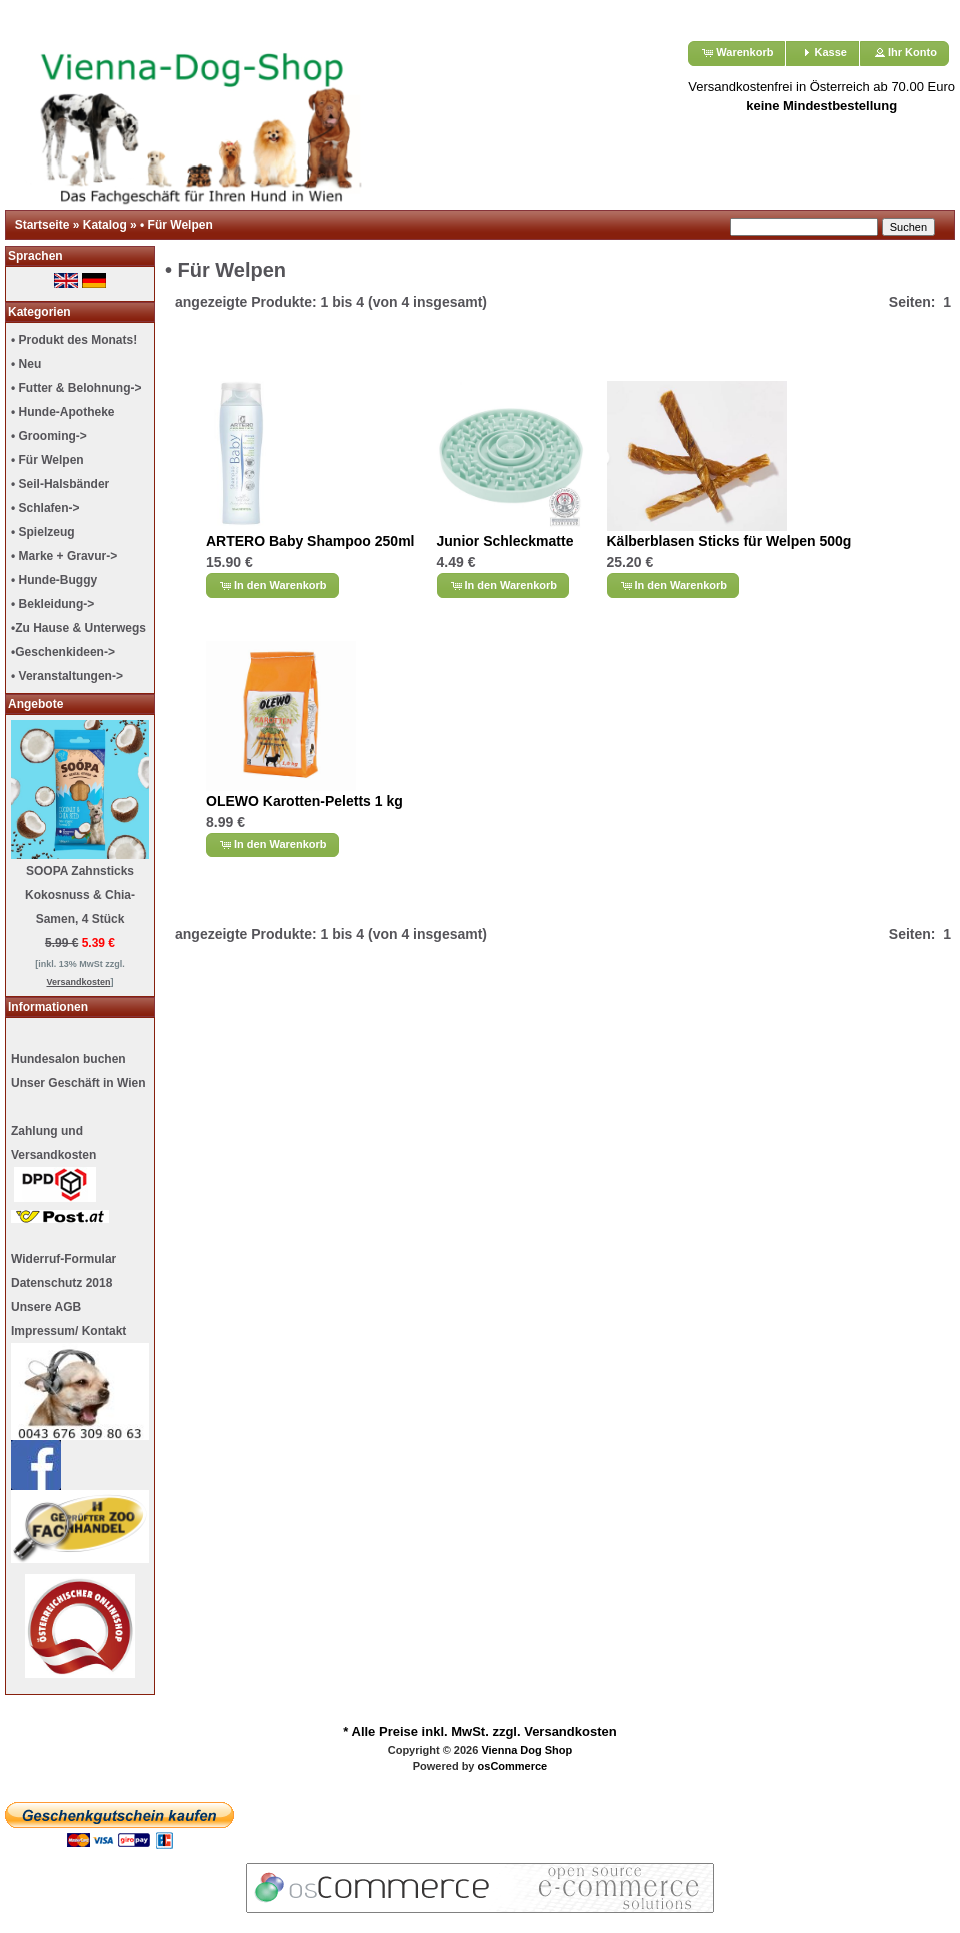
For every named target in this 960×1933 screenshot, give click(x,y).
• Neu (26, 364)
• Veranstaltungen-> (67, 676)
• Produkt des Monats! (74, 340)
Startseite (42, 225)
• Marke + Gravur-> (64, 556)
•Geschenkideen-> (63, 652)
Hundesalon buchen (68, 1059)
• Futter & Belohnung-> (76, 388)
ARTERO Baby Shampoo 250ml (310, 541)
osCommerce (513, 1766)
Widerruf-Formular (63, 1259)
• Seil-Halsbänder (60, 484)
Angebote (35, 704)
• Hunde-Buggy (54, 580)
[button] (736, 53)
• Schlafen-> (45, 508)
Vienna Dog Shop (526, 1750)
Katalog (105, 225)
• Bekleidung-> (52, 604)
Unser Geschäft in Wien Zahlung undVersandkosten (78, 1149)
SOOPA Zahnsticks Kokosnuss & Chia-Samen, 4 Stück (80, 895)
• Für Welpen (176, 225)
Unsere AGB (46, 1307)
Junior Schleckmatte (505, 541)
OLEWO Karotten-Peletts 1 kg (304, 801)
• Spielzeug (43, 532)
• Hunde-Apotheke (63, 412)
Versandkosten (570, 1731)
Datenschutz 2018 (61, 1283)
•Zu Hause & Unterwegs (78, 628)
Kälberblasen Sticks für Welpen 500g (729, 541)
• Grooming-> (49, 436)
